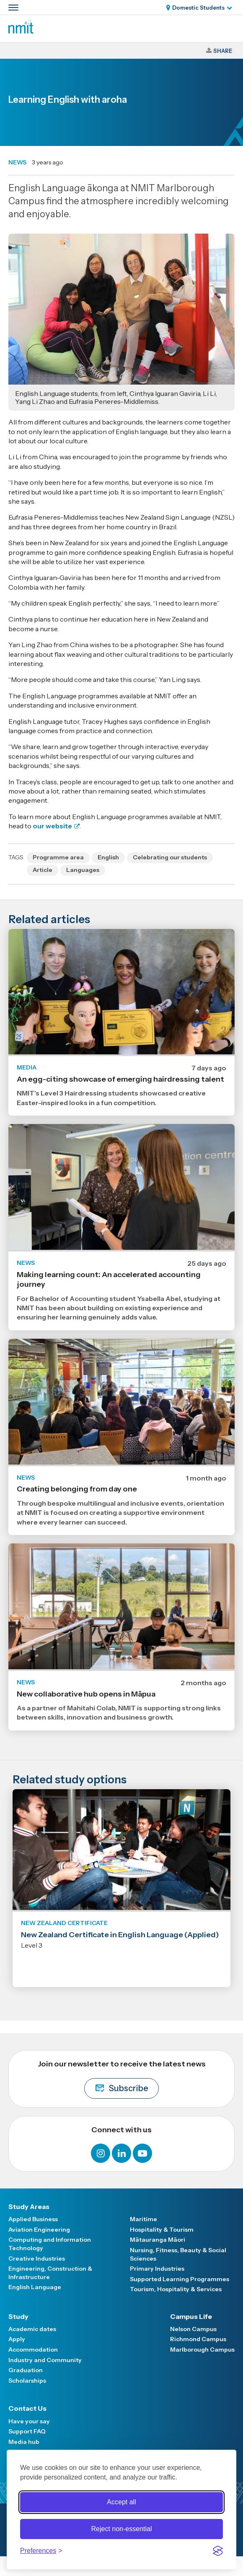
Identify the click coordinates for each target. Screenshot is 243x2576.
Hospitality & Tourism (162, 2229)
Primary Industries (157, 2268)
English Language (34, 2287)
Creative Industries (36, 2258)
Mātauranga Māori (157, 2239)
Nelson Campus (193, 2329)
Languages (82, 870)
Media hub (23, 2442)
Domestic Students (198, 7)
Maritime (143, 2219)
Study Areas (28, 2206)
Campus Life (191, 2316)
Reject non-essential (121, 2528)
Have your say (29, 2421)
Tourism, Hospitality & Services (176, 2289)
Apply (16, 2339)
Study (18, 2316)
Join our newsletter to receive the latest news (122, 2078)
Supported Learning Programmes (179, 2279)
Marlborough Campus (202, 2349)
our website (52, 826)
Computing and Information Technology (49, 2244)
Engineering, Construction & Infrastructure (50, 2273)
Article (42, 870)
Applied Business (33, 2219)
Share (222, 50)
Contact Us (27, 2408)
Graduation (25, 2370)
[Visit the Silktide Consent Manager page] (218, 2551)
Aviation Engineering (39, 2229)
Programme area (58, 857)
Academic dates (32, 2329)
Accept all (121, 2502)
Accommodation (33, 2349)
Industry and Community (45, 2360)
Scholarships (27, 2380)
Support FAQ (27, 2431)
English (108, 857)
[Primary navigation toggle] (13, 7)
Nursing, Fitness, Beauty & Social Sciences (178, 2254)
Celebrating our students (170, 857)
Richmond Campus (198, 2339)
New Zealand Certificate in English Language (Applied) (120, 1934)
